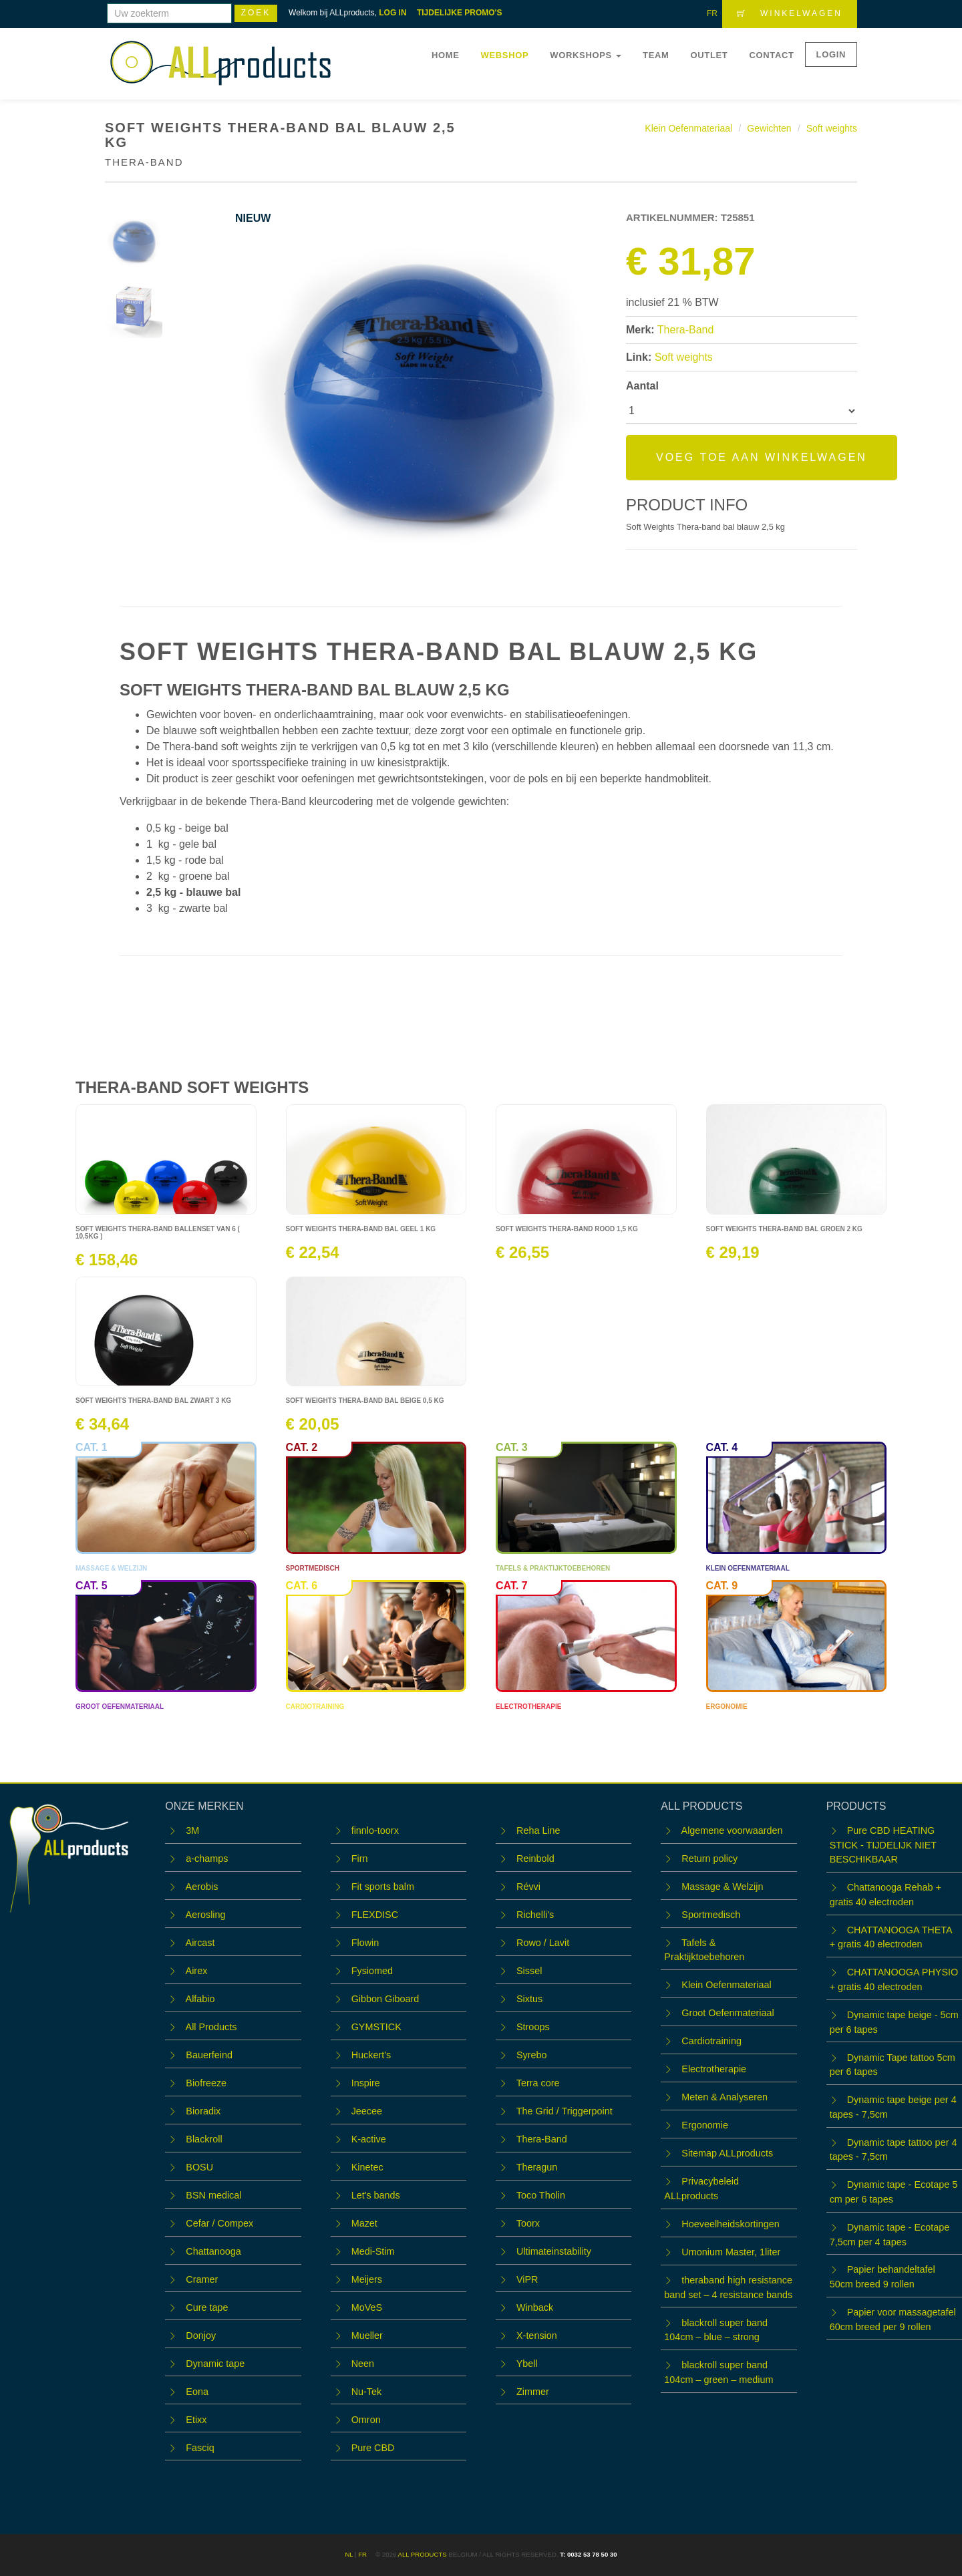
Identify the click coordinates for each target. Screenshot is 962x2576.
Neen (362, 2363)
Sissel (529, 1970)
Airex (197, 1970)
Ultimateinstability (553, 2251)
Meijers (366, 2279)
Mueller (367, 2335)
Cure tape (207, 2307)
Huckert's (371, 2055)
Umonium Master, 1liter (730, 2252)
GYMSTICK (376, 2027)
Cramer (202, 2279)
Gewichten (769, 128)
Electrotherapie (713, 2069)
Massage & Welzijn (722, 1886)
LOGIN (831, 54)
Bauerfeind (209, 2055)
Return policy (709, 1858)
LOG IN (392, 12)
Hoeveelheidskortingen (730, 2224)
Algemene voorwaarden (732, 1830)
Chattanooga (213, 2251)
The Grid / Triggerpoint (564, 2111)
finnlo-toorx (375, 1830)
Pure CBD (373, 2447)
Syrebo (531, 2055)
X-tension (536, 2335)
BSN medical (213, 2195)
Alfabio (200, 1998)
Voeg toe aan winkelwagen (761, 457)
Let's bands (375, 2195)
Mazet (364, 2223)
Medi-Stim (373, 2251)
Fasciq (200, 2447)
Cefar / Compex (219, 2223)
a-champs (207, 1858)
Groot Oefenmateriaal (727, 2012)
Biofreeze (206, 2083)
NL (349, 2554)
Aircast (200, 1942)
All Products (211, 2027)
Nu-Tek (366, 2391)
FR (712, 13)
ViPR (527, 2279)
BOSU (199, 2167)
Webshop (505, 55)
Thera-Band (685, 329)
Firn (359, 1858)
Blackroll (204, 2139)
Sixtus (529, 1998)
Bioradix (203, 2111)
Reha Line (538, 1830)
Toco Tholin (540, 2195)
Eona (197, 2391)
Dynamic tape (215, 2363)
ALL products (421, 2554)
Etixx (196, 2419)
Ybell (527, 2363)
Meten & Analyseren (724, 2097)
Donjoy (201, 2335)
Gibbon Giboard (385, 1998)
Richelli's (535, 1914)
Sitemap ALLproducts (727, 2153)
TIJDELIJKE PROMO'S (459, 12)
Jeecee (366, 2111)
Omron (366, 2419)
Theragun (537, 2167)
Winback (534, 2307)
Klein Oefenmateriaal (688, 128)
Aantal (642, 385)
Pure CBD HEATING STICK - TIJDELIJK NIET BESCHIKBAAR (883, 1845)
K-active (368, 2139)
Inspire (365, 2083)
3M (192, 1830)
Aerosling (206, 1914)
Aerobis (202, 1886)
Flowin (365, 1942)
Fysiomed (372, 1970)
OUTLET (709, 55)
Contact (771, 55)
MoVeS (366, 2307)
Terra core (538, 2083)
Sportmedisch (710, 1914)
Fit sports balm (382, 1886)
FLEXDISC (374, 1914)
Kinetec (367, 2167)
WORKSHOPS (585, 55)
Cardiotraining (711, 2041)
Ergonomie (704, 2125)
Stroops (533, 2027)
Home (446, 55)
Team (656, 55)
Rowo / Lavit (542, 1942)
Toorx (528, 2223)
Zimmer (532, 2391)
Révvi (528, 1886)
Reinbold (535, 1858)
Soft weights (831, 128)
